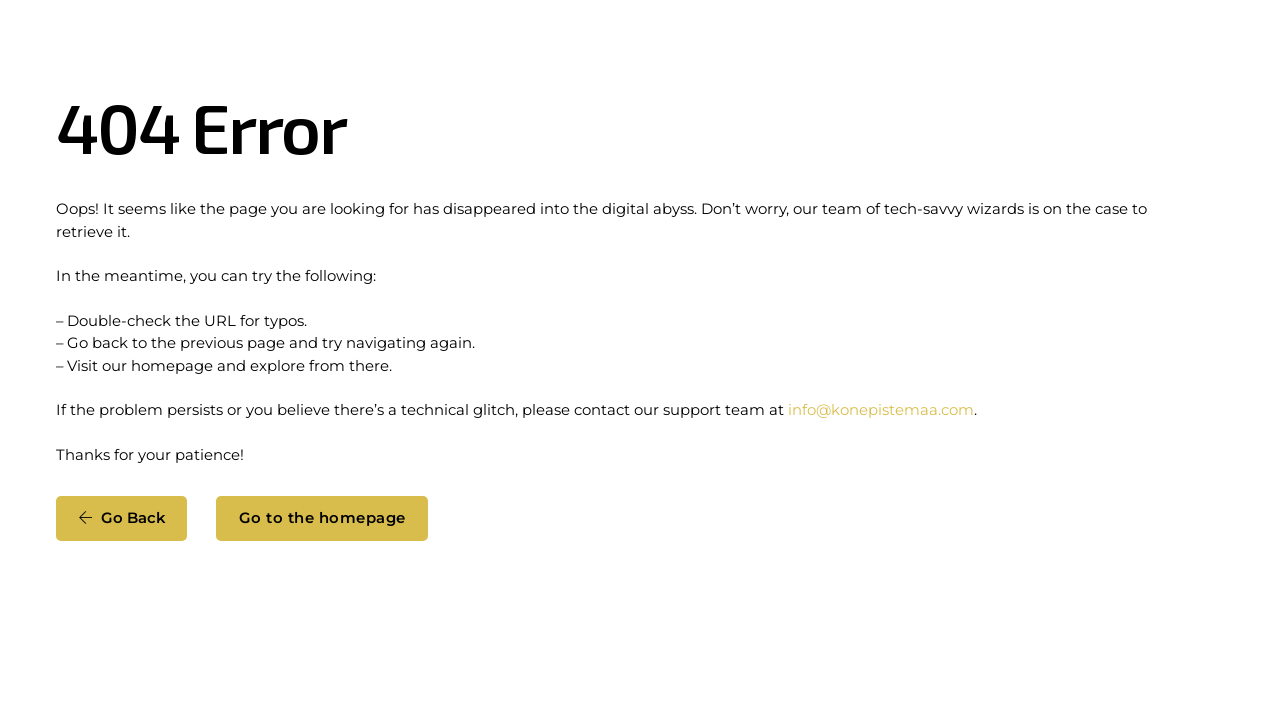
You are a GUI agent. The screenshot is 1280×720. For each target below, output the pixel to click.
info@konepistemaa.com (881, 410)
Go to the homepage (322, 518)
